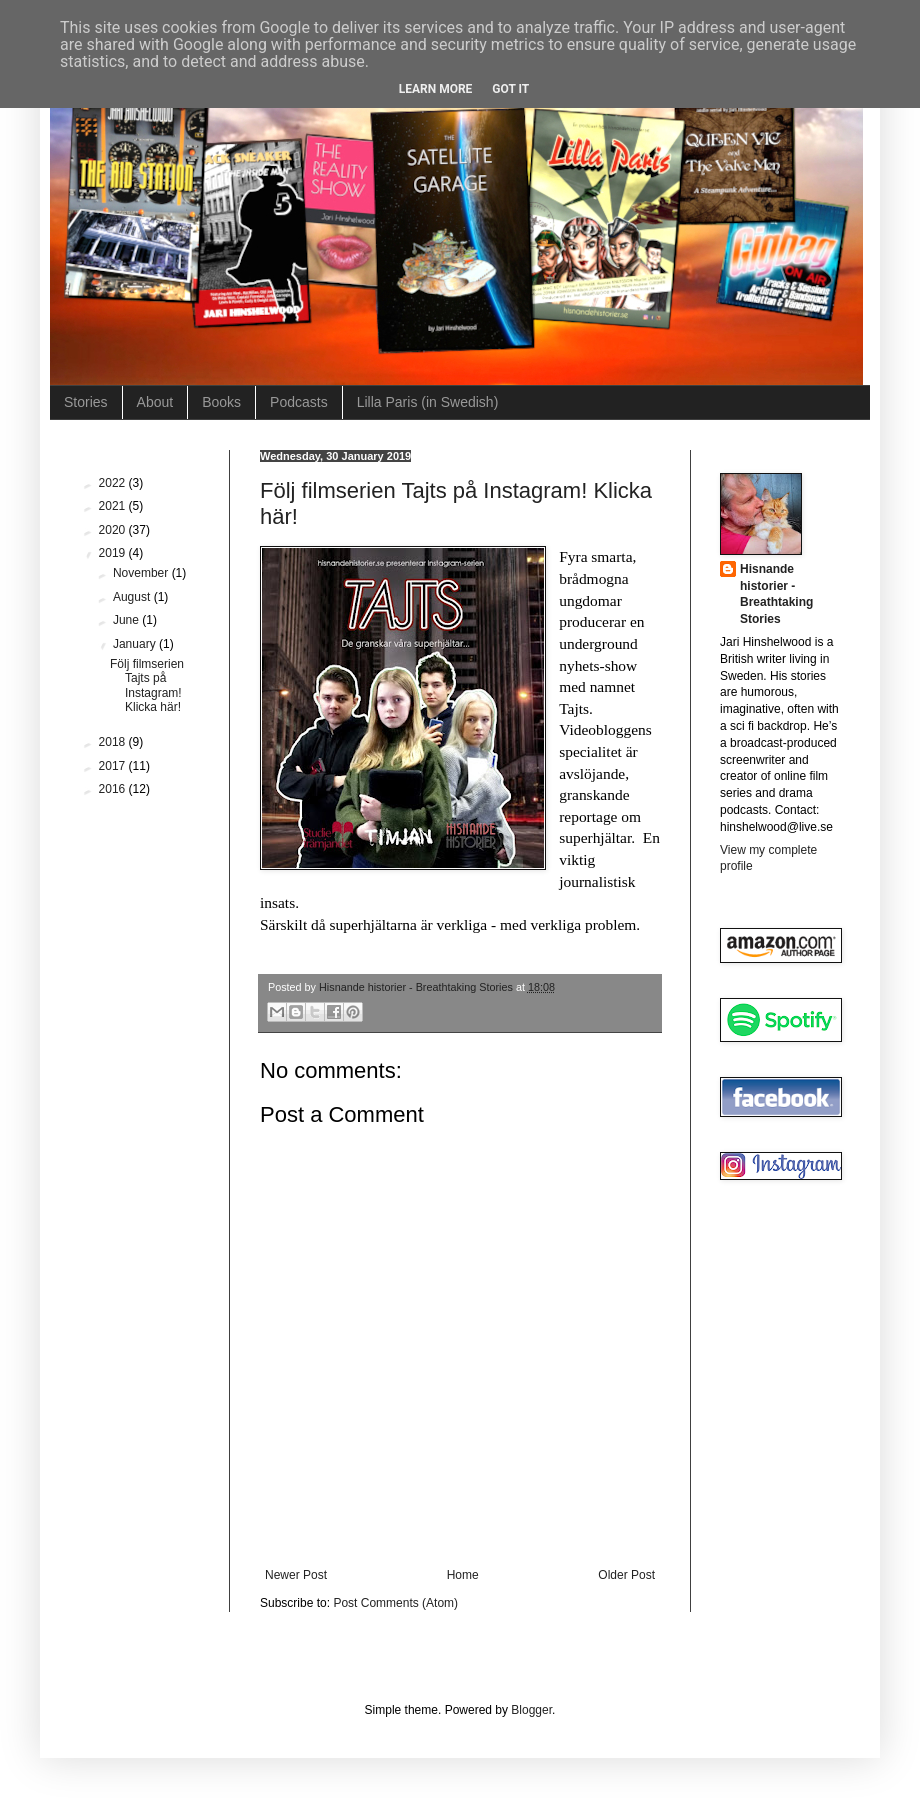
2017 (114, 766)
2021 (114, 506)
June (127, 620)
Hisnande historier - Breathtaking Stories (776, 594)
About (155, 402)
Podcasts (299, 402)
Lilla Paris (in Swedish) (428, 402)
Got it (510, 89)
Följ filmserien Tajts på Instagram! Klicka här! (147, 685)
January (136, 644)
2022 (114, 483)
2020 (114, 530)
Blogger (531, 1710)
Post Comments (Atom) (395, 1603)
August (133, 597)
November (142, 573)
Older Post (626, 1575)
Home (463, 1575)
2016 (114, 789)
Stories (86, 402)
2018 (114, 742)
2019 (114, 553)
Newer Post (296, 1575)
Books (221, 402)
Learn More (436, 89)
